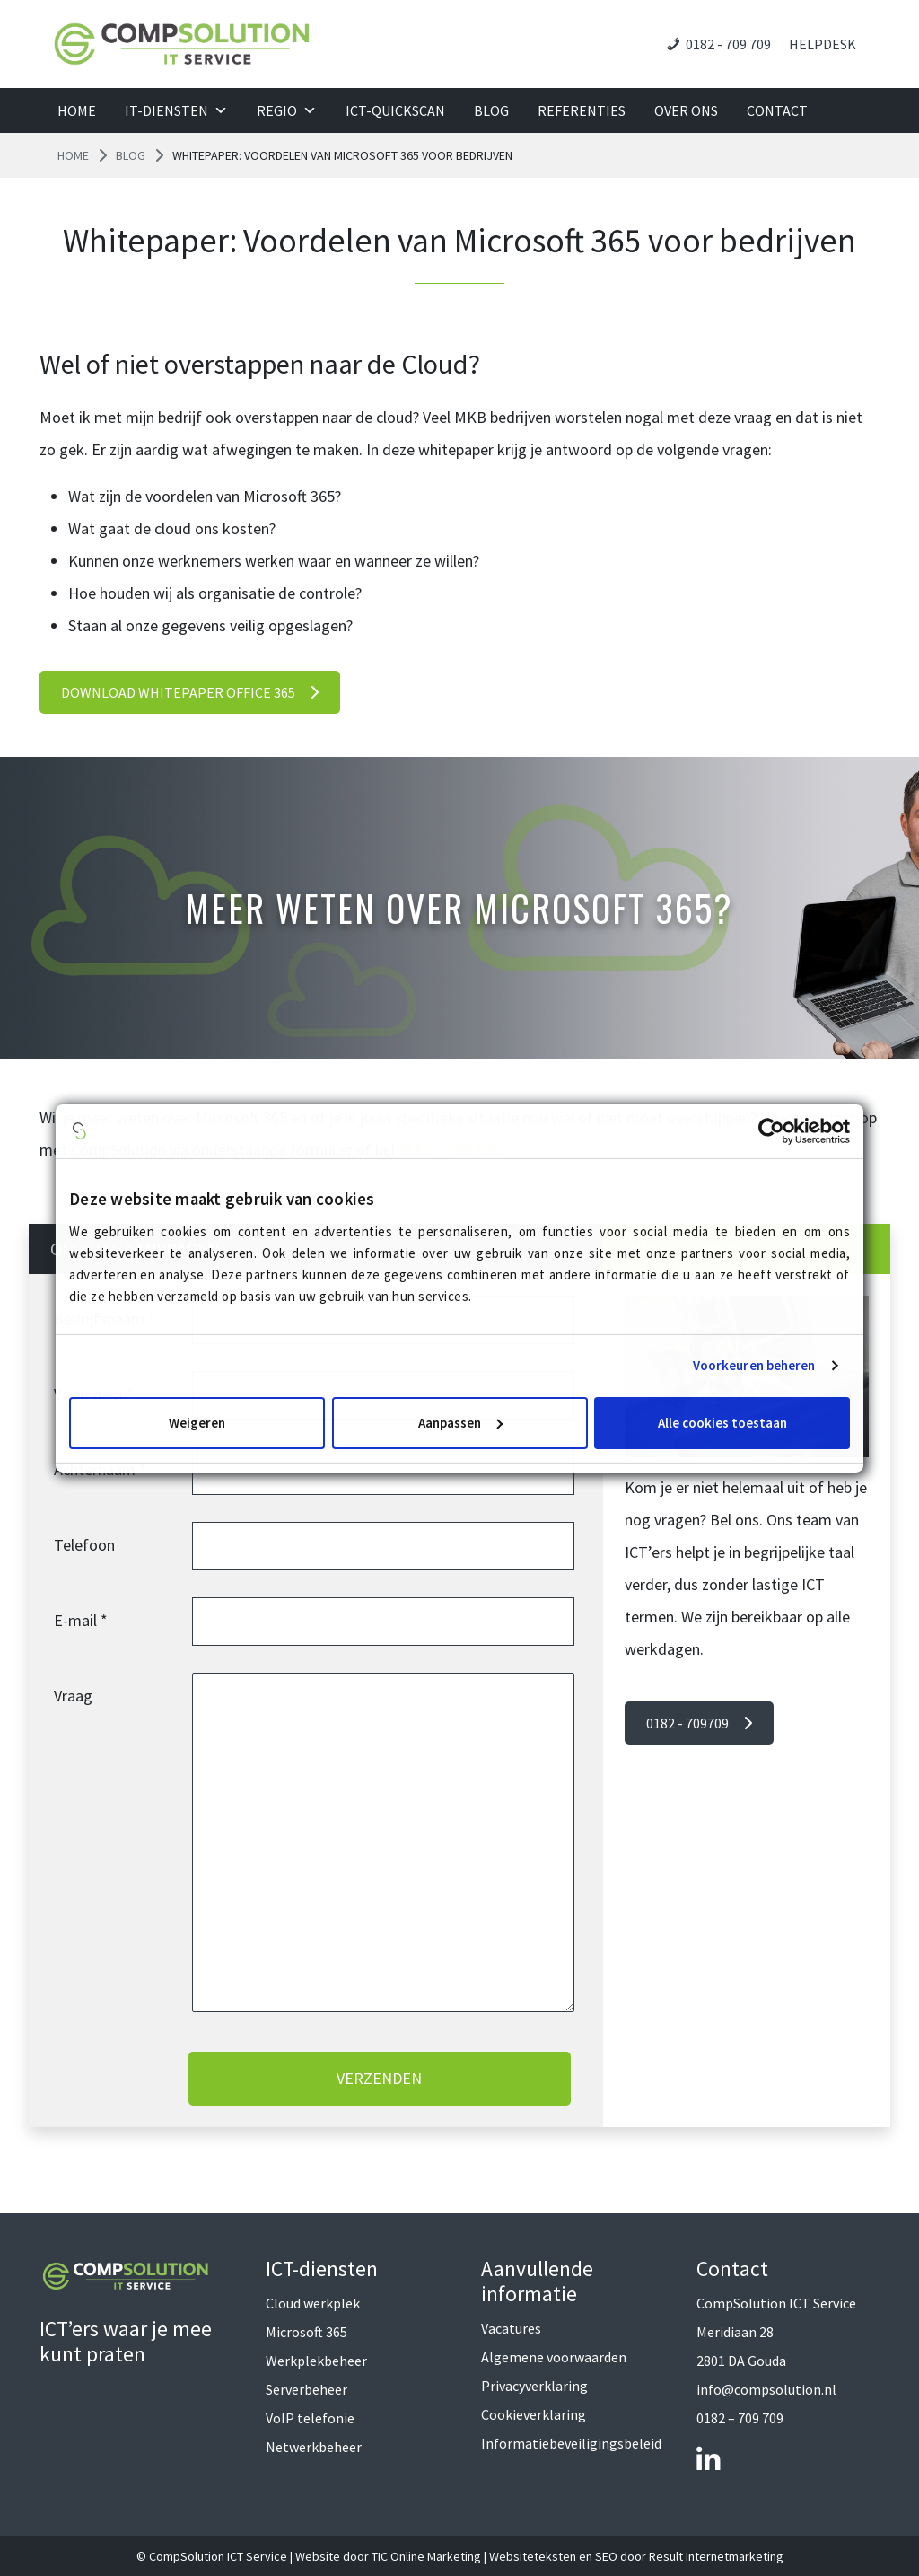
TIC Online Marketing (426, 2556)
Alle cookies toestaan (722, 1422)
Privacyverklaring (534, 2386)
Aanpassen (460, 1422)
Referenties (582, 110)
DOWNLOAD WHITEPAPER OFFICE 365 (190, 692)
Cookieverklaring (533, 2414)
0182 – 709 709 (739, 2418)
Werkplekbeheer (316, 2360)
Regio (287, 110)
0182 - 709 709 (728, 44)
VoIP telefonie (310, 2418)
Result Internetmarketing (716, 2556)
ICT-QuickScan (395, 110)
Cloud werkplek (313, 2303)
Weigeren (197, 1422)
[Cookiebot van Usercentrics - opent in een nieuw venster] (771, 1130)
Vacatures (511, 2328)
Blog (491, 110)
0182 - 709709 (699, 1723)
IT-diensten (176, 110)
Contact (777, 110)
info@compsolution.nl (766, 2389)
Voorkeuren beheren (754, 1365)
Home (76, 110)
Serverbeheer (306, 2389)
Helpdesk (822, 44)
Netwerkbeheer (314, 2447)
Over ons (686, 110)
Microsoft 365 (306, 2332)
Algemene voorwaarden (553, 2357)
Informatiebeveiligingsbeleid (571, 2443)
